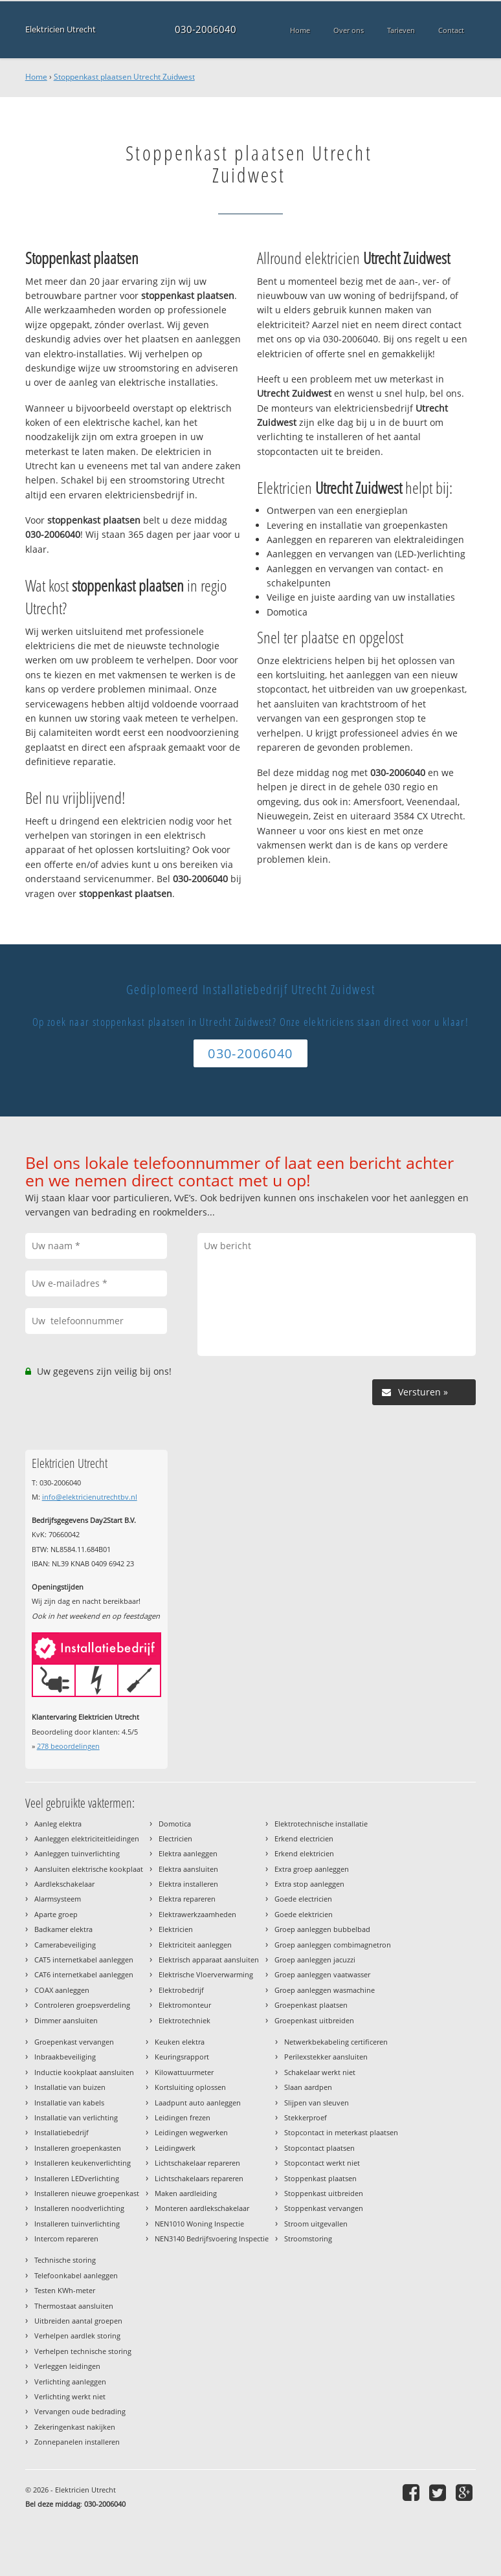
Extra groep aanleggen (311, 1869)
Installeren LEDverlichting (76, 2178)
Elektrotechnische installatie (321, 1823)
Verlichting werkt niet (70, 2396)
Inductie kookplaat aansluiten (84, 2072)
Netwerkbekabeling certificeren (336, 2042)
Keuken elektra (180, 2042)
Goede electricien (303, 1899)
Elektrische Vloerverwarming (206, 1974)
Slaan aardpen (308, 2087)
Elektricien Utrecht (60, 29)
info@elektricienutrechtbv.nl (89, 1497)
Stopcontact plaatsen (319, 2148)
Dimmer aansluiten (66, 2020)
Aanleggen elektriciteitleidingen (86, 1838)
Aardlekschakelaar (64, 1884)
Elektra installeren (188, 1884)
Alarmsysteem (57, 1899)
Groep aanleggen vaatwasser (322, 1974)
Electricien (175, 1838)
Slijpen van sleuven (316, 2102)
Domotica (175, 1823)
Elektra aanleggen (188, 1853)
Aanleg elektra (58, 1823)
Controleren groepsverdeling (82, 2005)
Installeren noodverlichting (79, 2208)
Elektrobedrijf (181, 1990)
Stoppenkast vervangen (323, 2208)
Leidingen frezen (182, 2117)
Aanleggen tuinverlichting (77, 1853)
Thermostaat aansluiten (73, 2306)
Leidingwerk (175, 2148)
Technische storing (65, 2260)
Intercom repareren (66, 2238)
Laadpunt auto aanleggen (198, 2102)
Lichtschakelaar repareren (197, 2163)
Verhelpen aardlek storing (77, 2335)
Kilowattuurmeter (184, 2072)
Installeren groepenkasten (77, 2148)
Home (36, 76)
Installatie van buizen (70, 2087)
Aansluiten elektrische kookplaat (88, 1869)
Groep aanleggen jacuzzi (314, 1959)
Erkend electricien (303, 1838)
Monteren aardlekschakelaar (202, 2208)
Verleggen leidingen (67, 2366)
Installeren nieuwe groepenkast (86, 2193)
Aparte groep (56, 1914)
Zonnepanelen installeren (77, 2442)
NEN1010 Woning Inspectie (199, 2223)
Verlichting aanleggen (70, 2381)
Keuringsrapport (182, 2056)
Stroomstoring (308, 2238)
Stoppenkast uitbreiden (323, 2193)
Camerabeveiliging (65, 1944)
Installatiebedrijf (61, 2132)
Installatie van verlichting (76, 2117)
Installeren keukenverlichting (82, 2163)
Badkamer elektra (63, 1929)
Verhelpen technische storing (82, 2351)
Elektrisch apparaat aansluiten (209, 1959)
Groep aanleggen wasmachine (324, 1990)
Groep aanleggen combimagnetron (332, 1944)
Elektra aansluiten (188, 1869)
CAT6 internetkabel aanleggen (83, 1974)
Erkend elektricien (304, 1853)
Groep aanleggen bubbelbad (322, 1929)
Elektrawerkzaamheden (197, 1914)
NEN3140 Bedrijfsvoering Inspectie (212, 2238)
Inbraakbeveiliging (65, 2056)
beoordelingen (68, 1746)
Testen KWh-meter (64, 2290)
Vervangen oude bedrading (80, 2411)
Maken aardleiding (186, 2193)
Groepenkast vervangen (74, 2042)
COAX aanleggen (61, 1990)
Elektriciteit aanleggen (195, 1944)
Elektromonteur (185, 2005)
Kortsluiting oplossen (190, 2087)
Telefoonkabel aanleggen (76, 2275)
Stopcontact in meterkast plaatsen (341, 2132)
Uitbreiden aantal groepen (78, 2321)
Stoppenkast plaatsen (320, 2178)
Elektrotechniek (184, 2020)
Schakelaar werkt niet (319, 2072)
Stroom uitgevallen (316, 2223)
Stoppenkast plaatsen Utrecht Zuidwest (124, 76)
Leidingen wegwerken (191, 2132)
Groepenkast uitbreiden (314, 2020)
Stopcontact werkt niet (322, 2163)
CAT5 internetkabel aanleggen (83, 1959)
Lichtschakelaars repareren (199, 2178)
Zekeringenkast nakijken (74, 2427)
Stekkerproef (305, 2117)
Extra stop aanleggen (309, 1884)
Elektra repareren (187, 1899)
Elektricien (176, 1929)
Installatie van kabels (69, 2102)
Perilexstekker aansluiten (326, 2056)
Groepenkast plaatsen (311, 2005)
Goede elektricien (303, 1914)
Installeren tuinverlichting (77, 2223)
